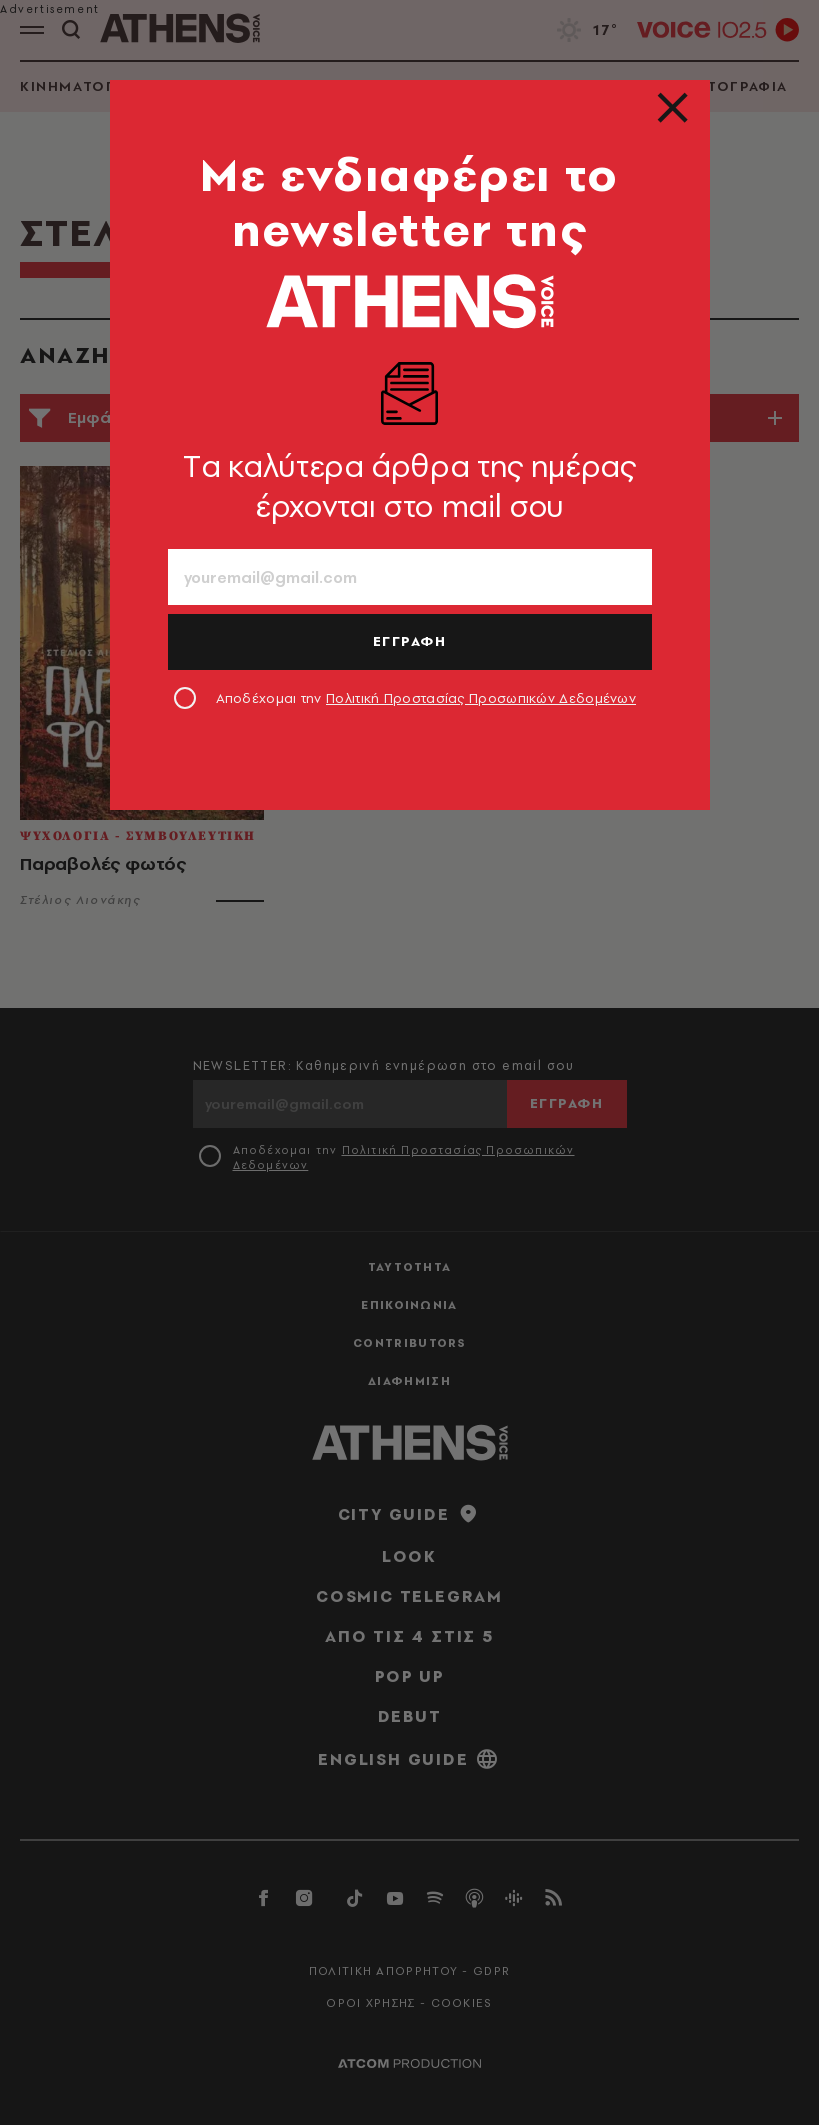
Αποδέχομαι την (426, 698)
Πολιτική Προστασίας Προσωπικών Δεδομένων (481, 698)
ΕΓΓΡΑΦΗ (410, 641)
